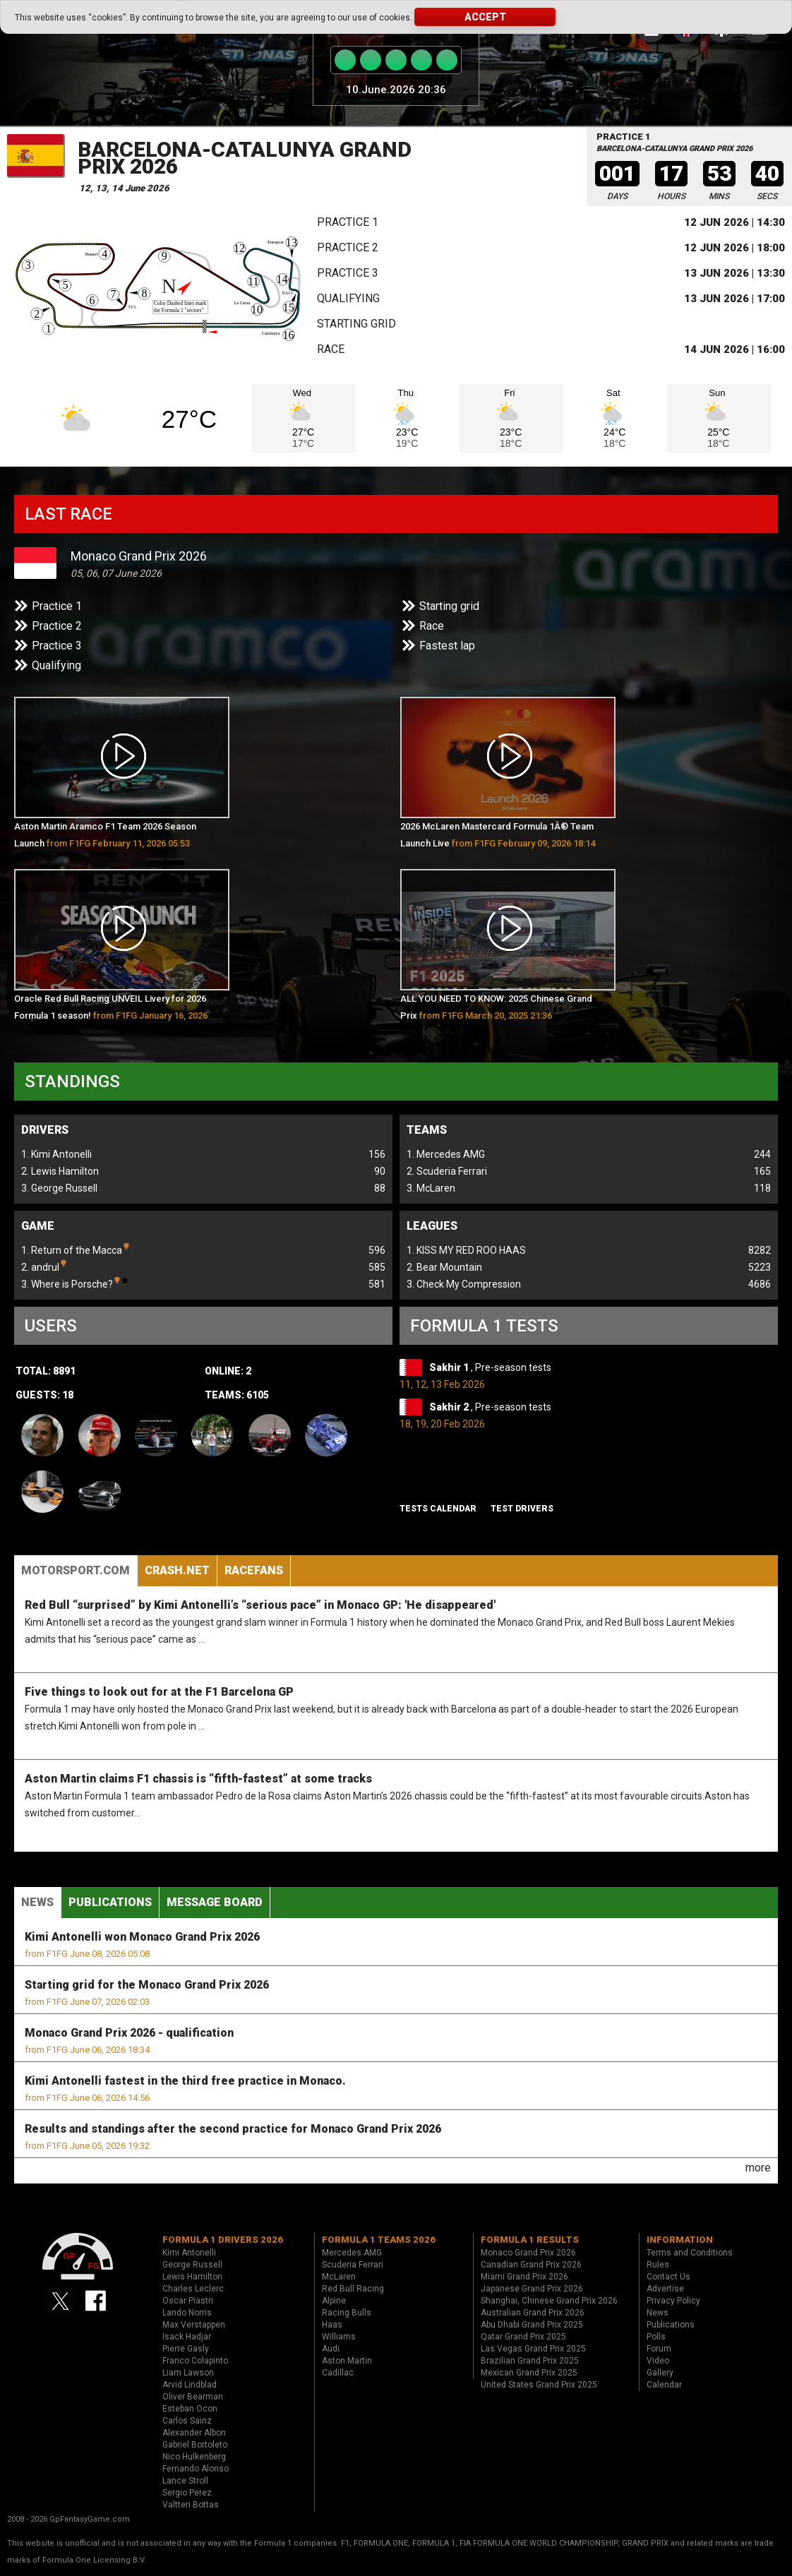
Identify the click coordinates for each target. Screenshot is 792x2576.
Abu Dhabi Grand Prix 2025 (532, 2325)
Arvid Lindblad (189, 2385)
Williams (339, 2337)
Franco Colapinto (195, 2361)
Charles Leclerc (193, 2289)
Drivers (44, 1130)
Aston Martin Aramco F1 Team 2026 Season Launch (105, 835)
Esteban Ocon (189, 2409)
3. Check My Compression (464, 1284)
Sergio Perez (187, 2493)
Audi (331, 2349)
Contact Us (668, 2277)
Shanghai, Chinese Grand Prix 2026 (549, 2301)
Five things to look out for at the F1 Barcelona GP (159, 1692)
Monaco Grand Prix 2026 (139, 556)
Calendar (664, 2385)
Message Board (215, 1902)
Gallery (660, 2373)
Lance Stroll (185, 2481)
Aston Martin (347, 2361)
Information (680, 2239)
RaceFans (253, 1570)
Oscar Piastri (187, 2301)
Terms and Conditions (690, 2253)
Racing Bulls (346, 2313)
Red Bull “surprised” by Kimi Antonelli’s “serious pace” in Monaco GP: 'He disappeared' (260, 1605)
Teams (427, 1130)
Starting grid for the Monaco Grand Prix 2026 (147, 1984)
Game (37, 1226)
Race (330, 349)
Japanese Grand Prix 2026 (532, 2289)
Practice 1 (347, 222)
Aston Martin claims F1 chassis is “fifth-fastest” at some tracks (198, 1778)
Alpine (334, 2301)
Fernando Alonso (195, 2469)
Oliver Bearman (192, 2397)
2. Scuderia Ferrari (447, 1171)
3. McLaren (431, 1188)
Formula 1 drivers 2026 (222, 2239)
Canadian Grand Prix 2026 (531, 2265)
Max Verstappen (193, 2325)
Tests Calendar (438, 1509)
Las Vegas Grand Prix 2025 (533, 2349)
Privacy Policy (673, 2301)
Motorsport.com (75, 1570)
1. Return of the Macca (75, 1249)
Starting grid (356, 323)
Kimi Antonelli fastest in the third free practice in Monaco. (185, 2080)
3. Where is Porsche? (74, 1283)
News (37, 1902)
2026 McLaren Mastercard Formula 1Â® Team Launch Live (497, 835)
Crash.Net (177, 1570)
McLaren (339, 2277)
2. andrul (43, 1266)
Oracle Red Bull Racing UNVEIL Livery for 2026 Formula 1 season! (111, 1010)
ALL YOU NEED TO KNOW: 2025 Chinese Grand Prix (496, 1007)
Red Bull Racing (353, 2289)
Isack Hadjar (186, 2337)
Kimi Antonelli (189, 2253)
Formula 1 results (530, 2239)
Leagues (432, 1226)
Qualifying (348, 298)
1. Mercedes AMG (446, 1154)
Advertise (665, 2289)
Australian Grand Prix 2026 (532, 2313)
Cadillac (338, 2373)
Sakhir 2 (450, 1407)
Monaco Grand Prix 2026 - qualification (129, 2032)
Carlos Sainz (187, 2421)
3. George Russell (59, 1188)
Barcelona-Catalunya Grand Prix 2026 (245, 158)
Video (658, 2361)
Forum (659, 2349)
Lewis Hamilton (192, 2277)
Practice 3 (347, 273)
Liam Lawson (188, 2373)
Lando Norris (187, 2313)
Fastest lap (447, 645)
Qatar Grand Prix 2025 (523, 2337)
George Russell (192, 2265)
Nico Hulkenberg (194, 2457)
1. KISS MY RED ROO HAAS (466, 1250)
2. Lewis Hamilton (60, 1171)
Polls (656, 2337)
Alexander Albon (194, 2433)
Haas (332, 2325)
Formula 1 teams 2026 (379, 2239)
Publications (110, 1902)
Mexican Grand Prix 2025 (529, 2373)
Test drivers (522, 1509)
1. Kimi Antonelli (56, 1154)
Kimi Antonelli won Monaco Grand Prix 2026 (142, 1936)
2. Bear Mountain (444, 1267)
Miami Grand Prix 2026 (524, 2277)
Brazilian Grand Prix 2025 (530, 2361)
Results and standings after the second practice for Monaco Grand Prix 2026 (233, 2128)
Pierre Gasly (185, 2349)
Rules (658, 2265)
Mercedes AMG (352, 2253)
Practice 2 (347, 247)
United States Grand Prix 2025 (539, 2385)
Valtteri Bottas (190, 2505)
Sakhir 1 (450, 1367)
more (758, 2167)
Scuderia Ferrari (352, 2265)
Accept (485, 17)
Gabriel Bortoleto (194, 2445)
